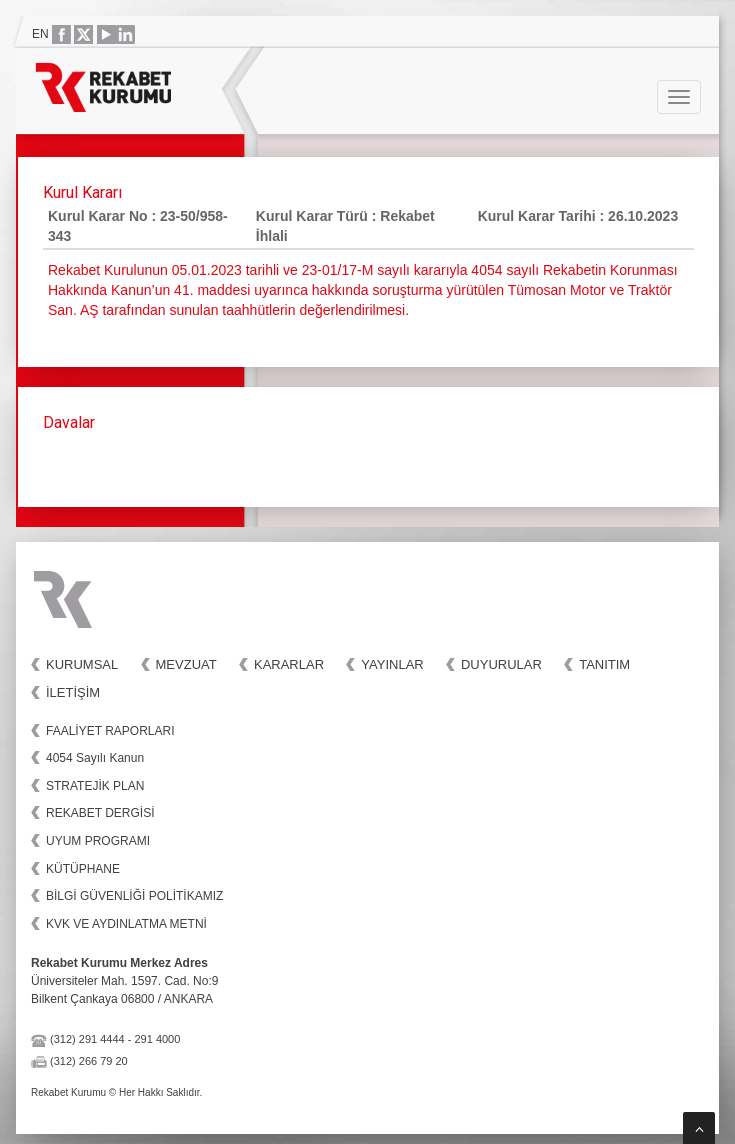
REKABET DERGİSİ (100, 813)
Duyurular (501, 664)
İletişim (73, 692)
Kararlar (289, 664)
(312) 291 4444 (87, 1039)
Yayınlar (392, 664)
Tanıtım (604, 664)
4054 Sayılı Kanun (95, 758)
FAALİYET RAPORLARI (110, 731)
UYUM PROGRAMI (98, 841)
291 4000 (157, 1039)
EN (40, 34)
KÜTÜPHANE (83, 869)
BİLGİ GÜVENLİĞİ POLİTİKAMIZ (134, 896)
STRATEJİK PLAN (95, 786)
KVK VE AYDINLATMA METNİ (126, 924)
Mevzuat (186, 664)
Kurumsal (82, 664)
